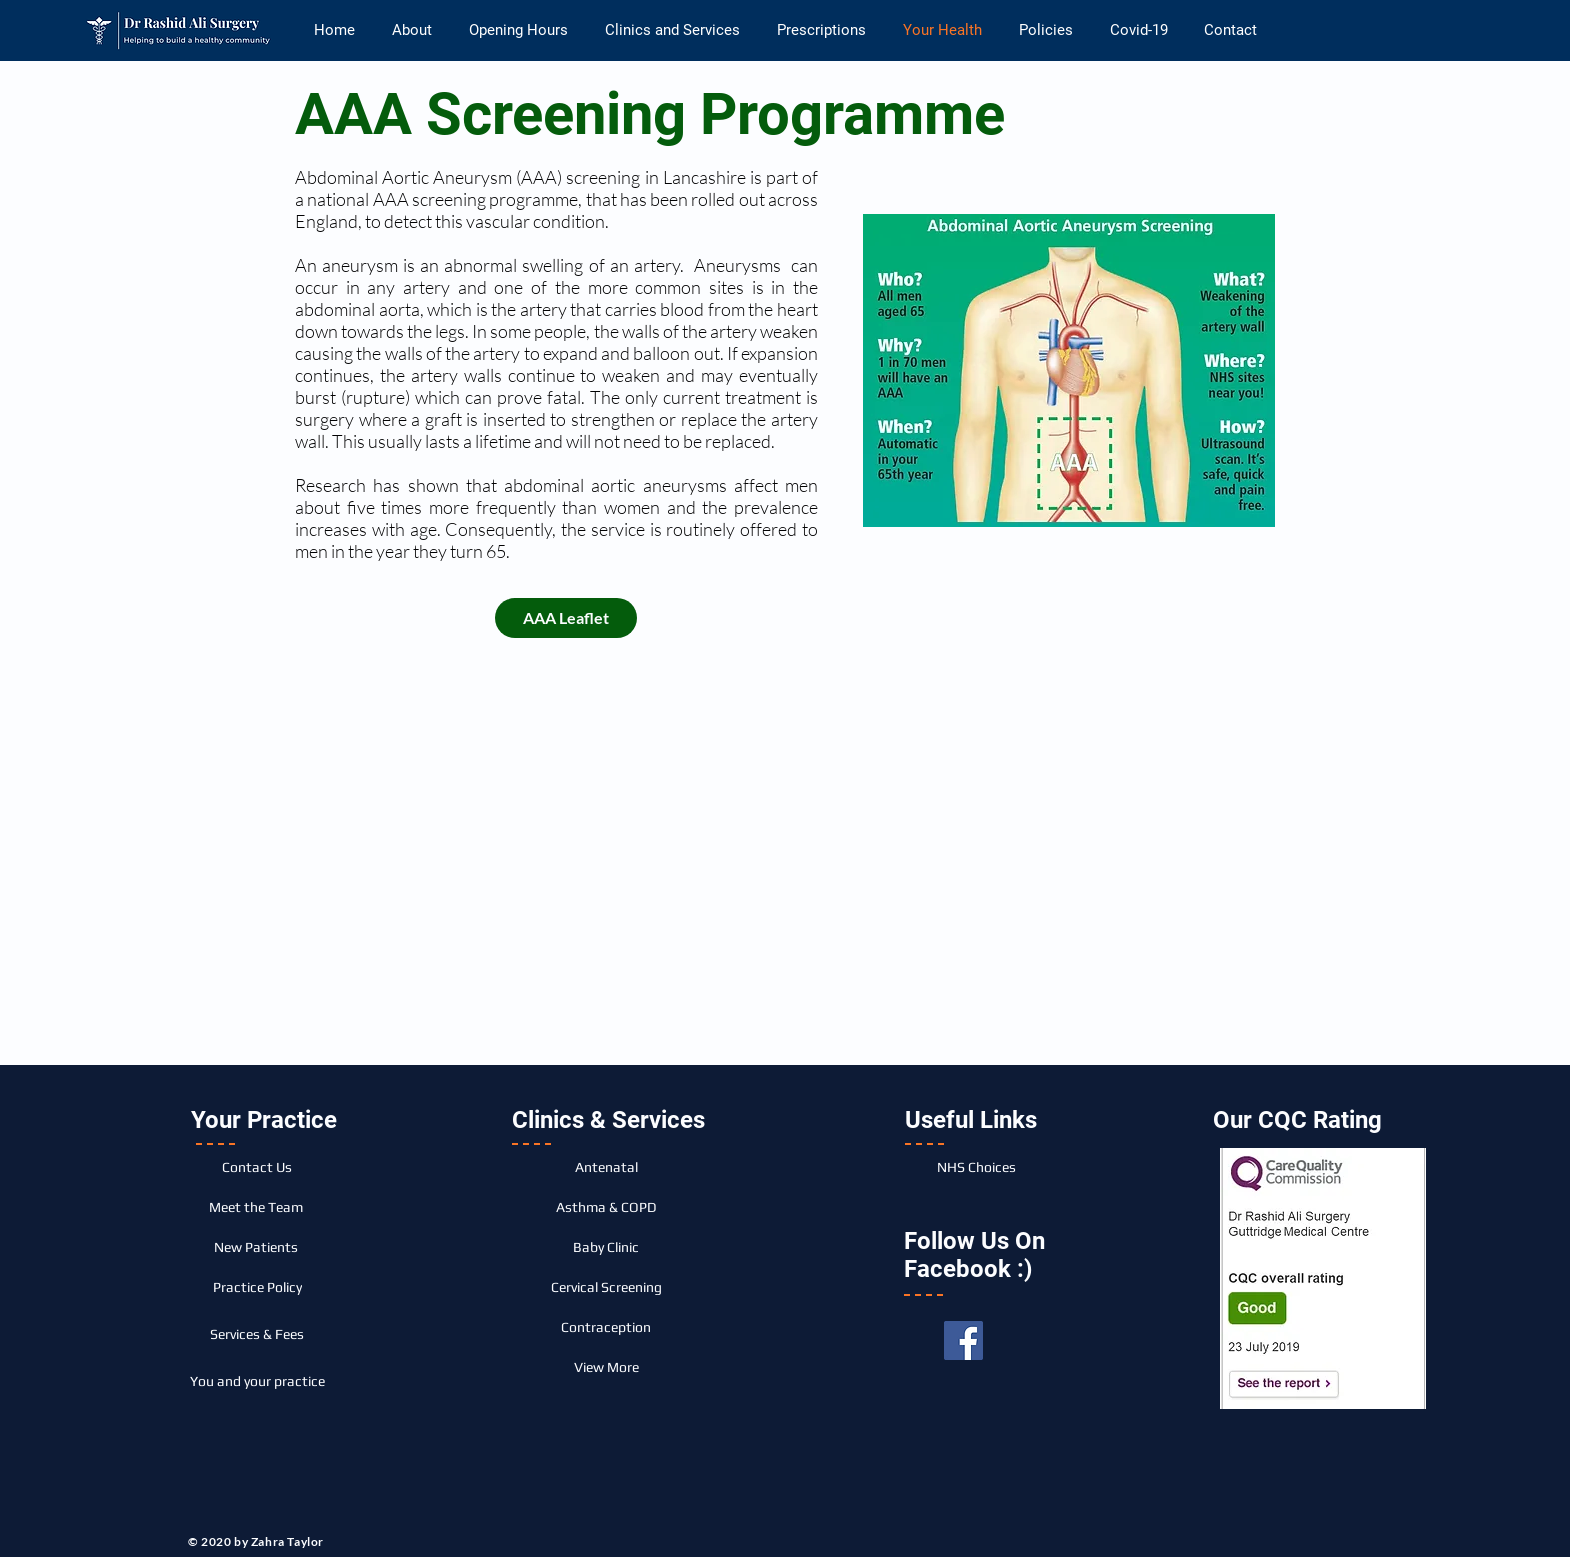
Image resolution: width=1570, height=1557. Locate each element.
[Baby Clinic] (606, 1247)
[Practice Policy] (257, 1287)
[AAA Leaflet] (566, 618)
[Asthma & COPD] (606, 1207)
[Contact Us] (257, 1167)
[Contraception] (606, 1327)
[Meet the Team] (256, 1207)
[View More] (606, 1367)
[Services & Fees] (257, 1334)
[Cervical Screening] (606, 1287)
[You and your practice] (257, 1381)
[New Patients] (256, 1247)
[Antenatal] (606, 1167)
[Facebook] (963, 1340)
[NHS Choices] (976, 1167)
